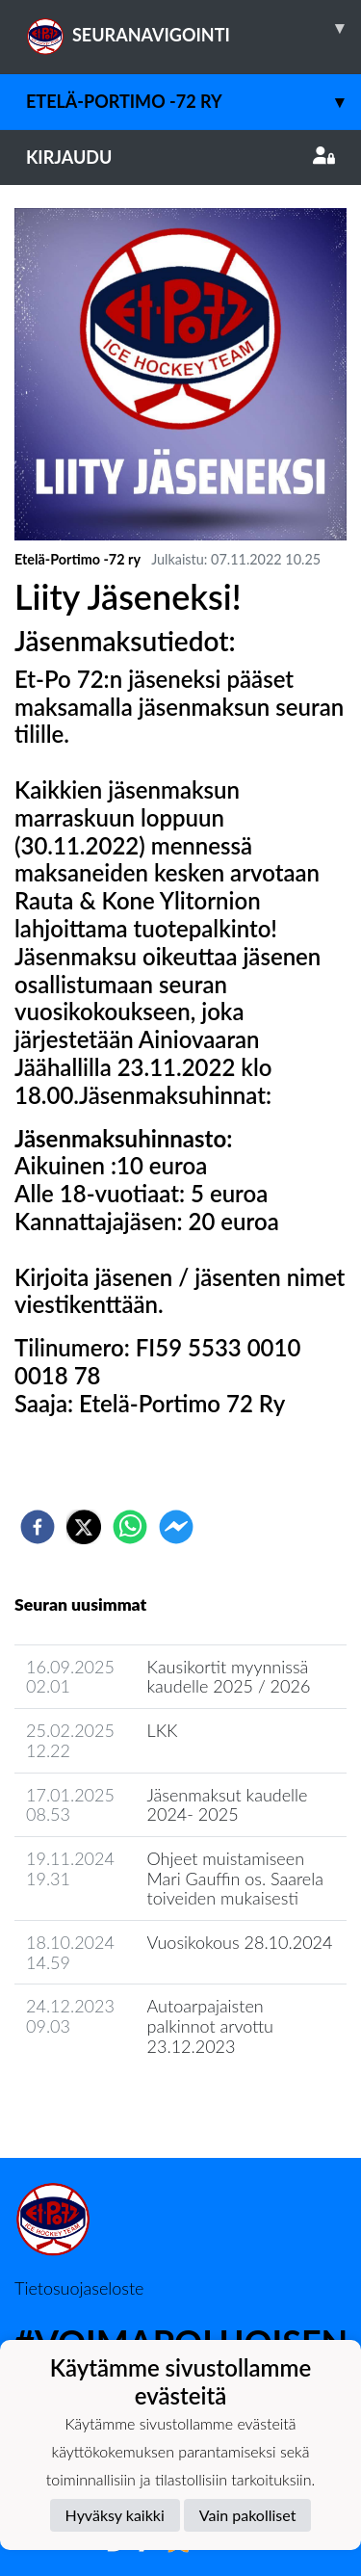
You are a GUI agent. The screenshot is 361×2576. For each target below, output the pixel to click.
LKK (162, 1730)
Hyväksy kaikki (115, 2515)
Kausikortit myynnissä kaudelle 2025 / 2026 (229, 1676)
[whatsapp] (130, 1527)
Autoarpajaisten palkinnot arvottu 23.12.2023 (210, 2025)
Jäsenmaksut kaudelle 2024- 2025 (227, 1805)
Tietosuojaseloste (78, 2288)
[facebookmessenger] (176, 1527)
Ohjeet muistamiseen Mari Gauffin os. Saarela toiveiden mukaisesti (235, 1878)
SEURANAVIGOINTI (193, 28)
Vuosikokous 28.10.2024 (240, 1942)
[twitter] (83, 1527)
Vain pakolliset (248, 2515)
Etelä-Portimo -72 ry (193, 101)
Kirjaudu (180, 157)
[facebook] (37, 1527)
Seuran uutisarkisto (100, 2100)
